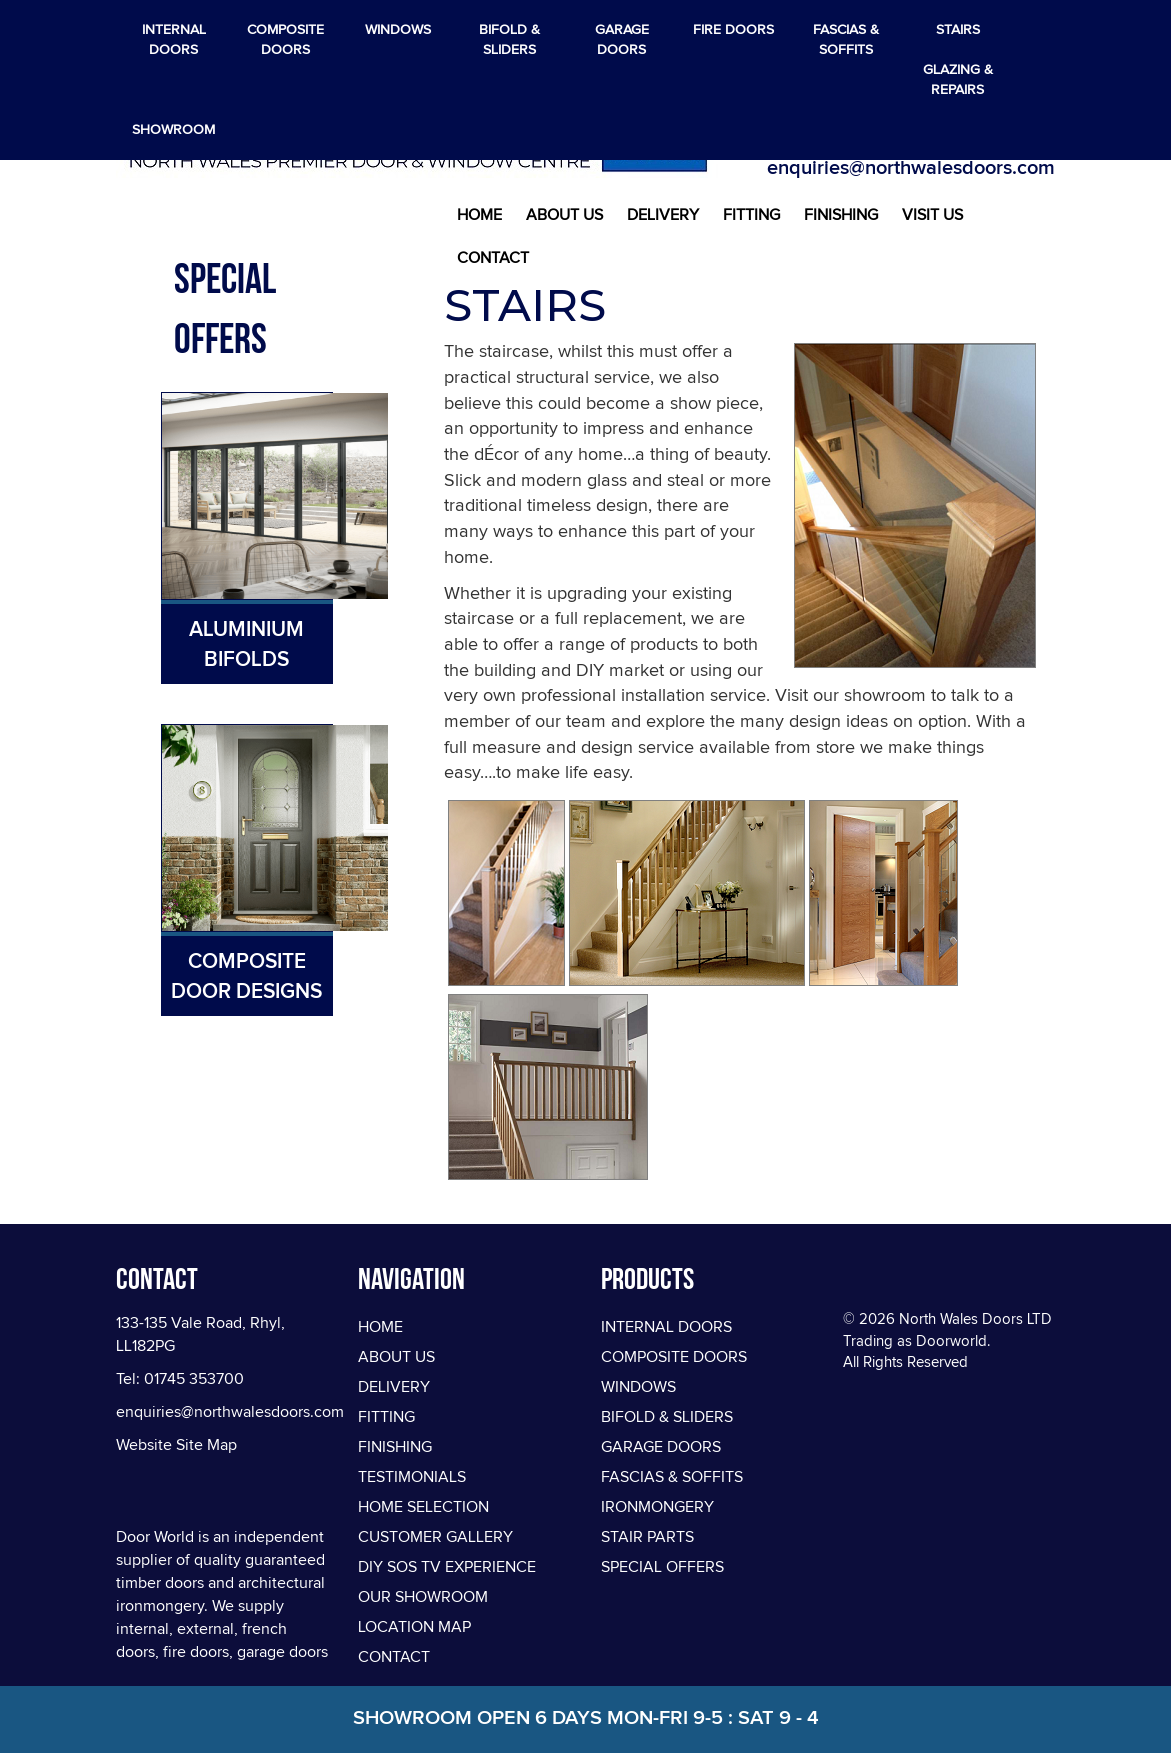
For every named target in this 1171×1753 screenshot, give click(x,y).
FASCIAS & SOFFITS (672, 1477)
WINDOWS (638, 1387)
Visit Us (932, 215)
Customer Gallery (435, 1537)
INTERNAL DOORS (666, 1327)
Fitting (751, 215)
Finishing (841, 215)
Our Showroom (423, 1597)
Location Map (414, 1627)
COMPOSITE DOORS (674, 1357)
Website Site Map (176, 1445)
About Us (564, 215)
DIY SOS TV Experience (447, 1567)
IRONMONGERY (657, 1507)
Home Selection (423, 1507)
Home (479, 215)
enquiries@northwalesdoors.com (911, 167)
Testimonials (412, 1477)
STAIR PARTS (647, 1537)
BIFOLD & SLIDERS (667, 1417)
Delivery (663, 215)
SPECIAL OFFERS (662, 1567)
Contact (493, 258)
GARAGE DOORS (661, 1447)
